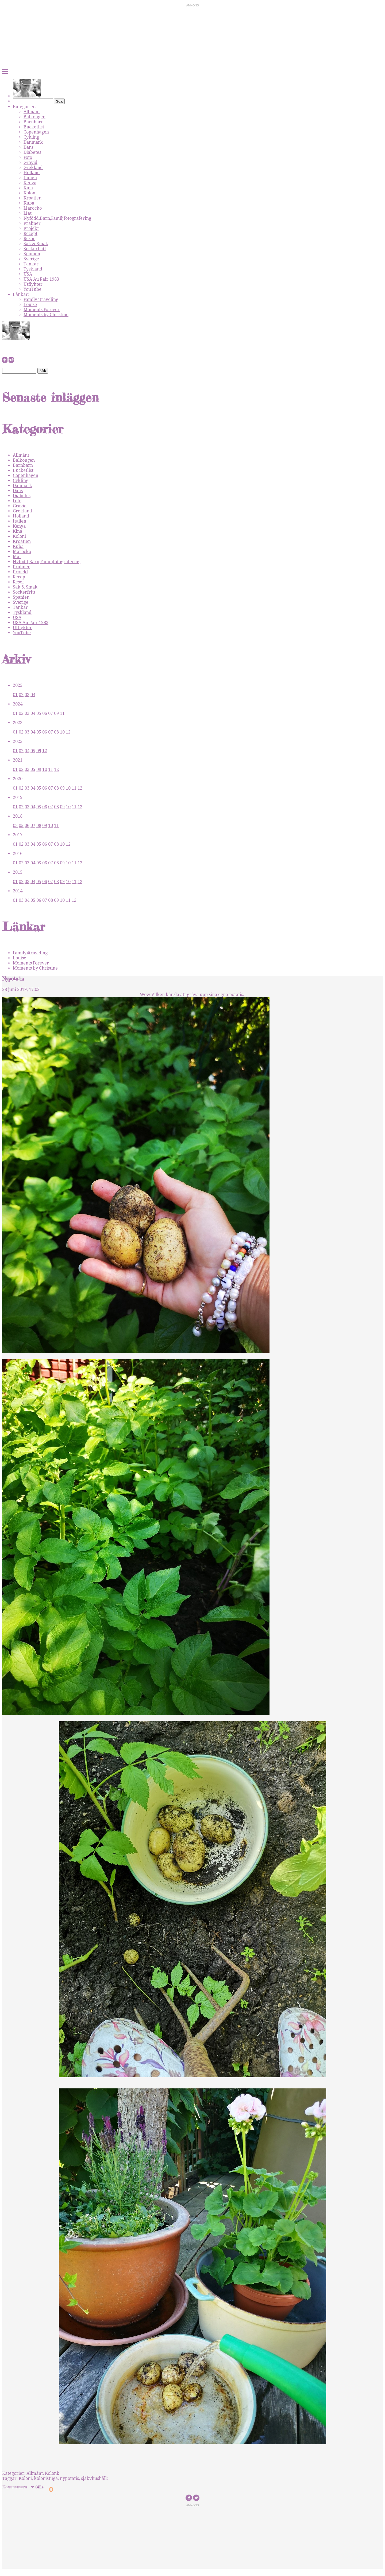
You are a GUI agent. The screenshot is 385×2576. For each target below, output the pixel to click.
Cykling (31, 137)
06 (44, 713)
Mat (28, 213)
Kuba (29, 203)
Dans (28, 147)
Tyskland (33, 269)
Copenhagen (36, 132)
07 (50, 713)
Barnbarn (34, 121)
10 (62, 732)
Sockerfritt (35, 248)
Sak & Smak (36, 243)
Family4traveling (41, 299)
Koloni (30, 192)
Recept (30, 233)
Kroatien (32, 198)
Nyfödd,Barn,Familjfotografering (57, 218)
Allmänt (32, 111)
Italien (30, 177)
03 (27, 694)
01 (15, 694)
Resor (29, 238)
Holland (32, 172)
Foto (28, 157)
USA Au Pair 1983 (41, 279)
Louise (30, 304)
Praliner (32, 223)
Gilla (39, 2487)
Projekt (31, 228)
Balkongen (34, 116)
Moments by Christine (46, 314)
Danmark (33, 142)
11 (62, 713)
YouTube (32, 289)
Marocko (33, 208)
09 (56, 713)
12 (68, 732)
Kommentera (14, 2486)
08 (56, 732)
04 (32, 694)
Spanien (32, 253)
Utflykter (33, 284)
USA (28, 274)
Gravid (30, 162)
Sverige (31, 258)
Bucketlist (34, 127)
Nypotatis (13, 979)
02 (21, 694)
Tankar (31, 263)
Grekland (33, 167)
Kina (28, 187)
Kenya (30, 182)
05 (38, 713)
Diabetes (32, 152)
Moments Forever (42, 309)
